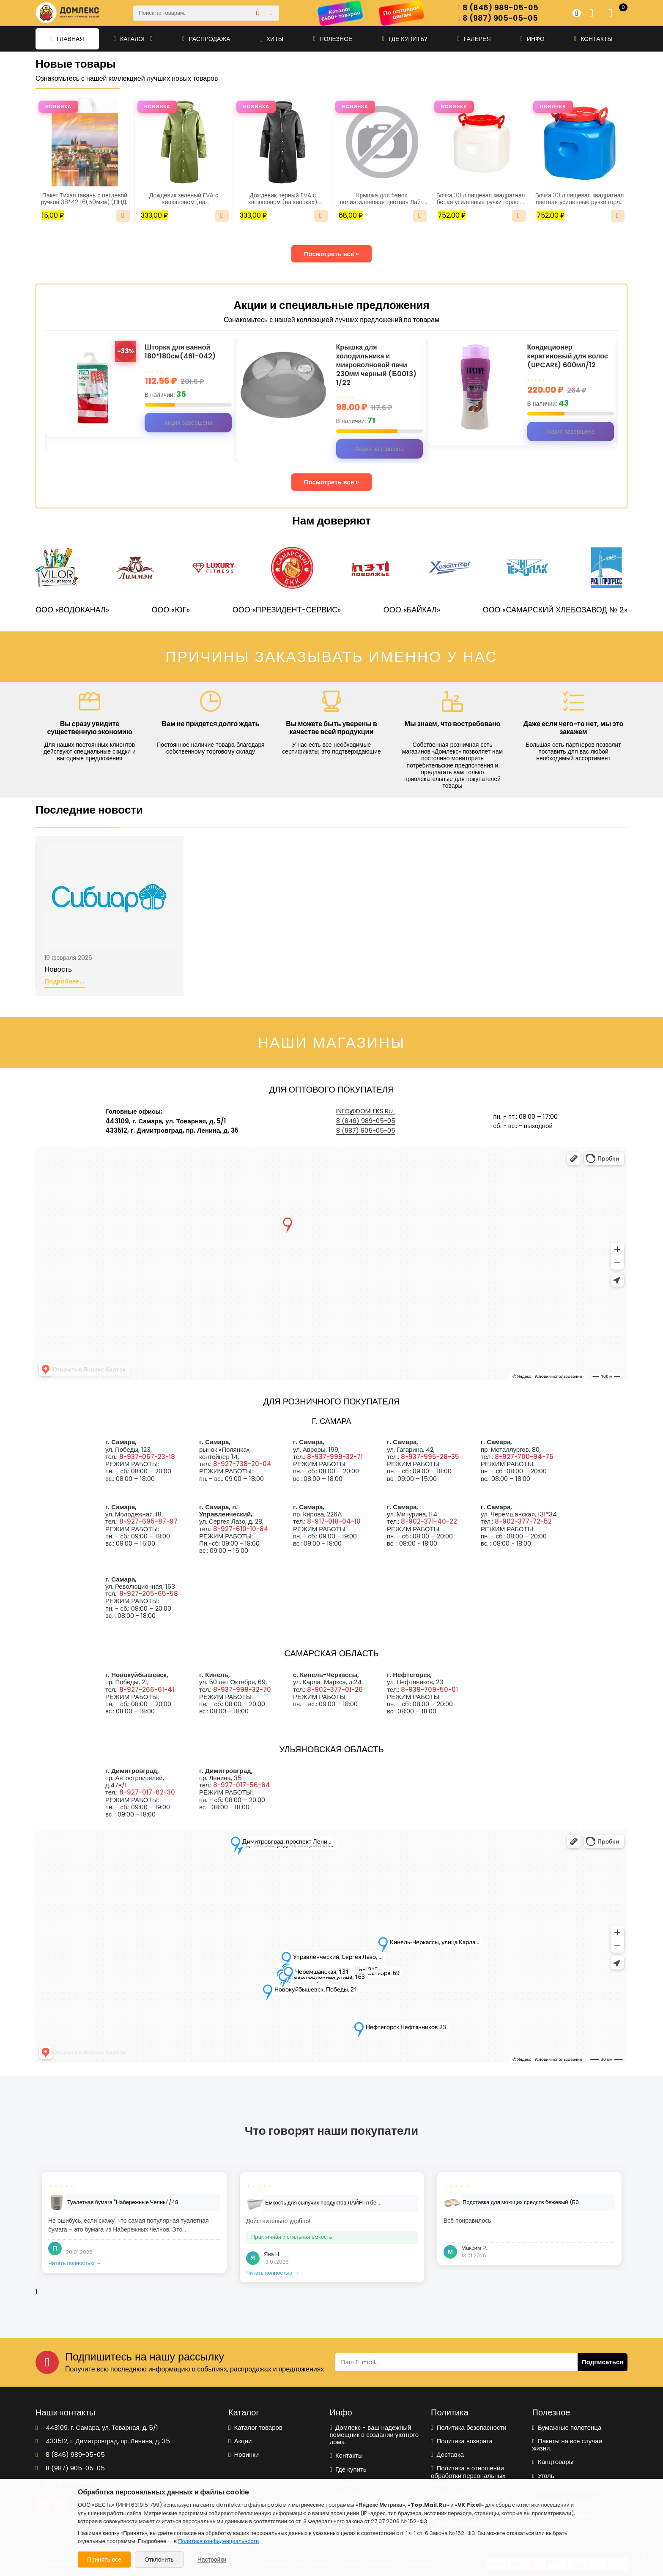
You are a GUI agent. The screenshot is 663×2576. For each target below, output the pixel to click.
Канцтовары (553, 2461)
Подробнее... (64, 982)
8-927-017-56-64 (241, 1785)
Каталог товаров (255, 2427)
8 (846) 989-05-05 (498, 7)
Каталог (133, 39)
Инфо (533, 39)
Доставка (447, 2454)
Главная (67, 39)
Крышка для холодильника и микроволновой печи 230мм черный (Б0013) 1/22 (376, 365)
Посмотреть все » (331, 253)
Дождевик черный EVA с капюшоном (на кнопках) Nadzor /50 (282, 198)
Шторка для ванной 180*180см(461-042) (180, 352)
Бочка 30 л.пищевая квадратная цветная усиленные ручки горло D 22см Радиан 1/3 (579, 198)
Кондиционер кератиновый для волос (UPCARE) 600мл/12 (567, 356)
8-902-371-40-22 (429, 1521)
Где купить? (405, 39)
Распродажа (206, 39)
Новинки (243, 2454)
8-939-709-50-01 (429, 1689)
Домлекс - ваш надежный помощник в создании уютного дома (374, 2435)
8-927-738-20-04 (242, 1463)
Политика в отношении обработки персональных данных (468, 2475)
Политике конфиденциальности (218, 2541)
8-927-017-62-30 (147, 1792)
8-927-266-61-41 (146, 1689)
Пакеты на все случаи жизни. (567, 2444)
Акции (240, 2441)
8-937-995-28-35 (430, 1456)
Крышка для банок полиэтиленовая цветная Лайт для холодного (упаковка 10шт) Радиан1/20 (382, 198)
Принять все (104, 2559)
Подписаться (602, 2361)
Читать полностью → (74, 2263)
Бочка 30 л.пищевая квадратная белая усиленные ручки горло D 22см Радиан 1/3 (480, 198)
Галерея (474, 39)
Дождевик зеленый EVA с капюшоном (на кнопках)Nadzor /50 (183, 198)
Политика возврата (462, 2441)
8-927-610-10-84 (240, 1528)
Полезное (332, 39)
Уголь (543, 2475)
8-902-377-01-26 (335, 1689)
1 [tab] (36, 2292)
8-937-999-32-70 (242, 1689)
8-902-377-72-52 (523, 1521)
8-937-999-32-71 (335, 1456)
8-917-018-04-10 (334, 1521)
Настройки (212, 2559)
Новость (58, 969)
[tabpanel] (134, 2222)
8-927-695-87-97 (148, 1521)
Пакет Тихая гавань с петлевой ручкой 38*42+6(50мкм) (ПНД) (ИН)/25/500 (85, 198)
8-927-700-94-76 (524, 1456)
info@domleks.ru (364, 1111)
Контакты (593, 39)
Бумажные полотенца (567, 2427)
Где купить (348, 2469)
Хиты (271, 39)
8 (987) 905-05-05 (498, 18)
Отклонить (159, 2559)
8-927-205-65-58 (148, 1593)
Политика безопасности (469, 2427)
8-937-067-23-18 (147, 1456)
